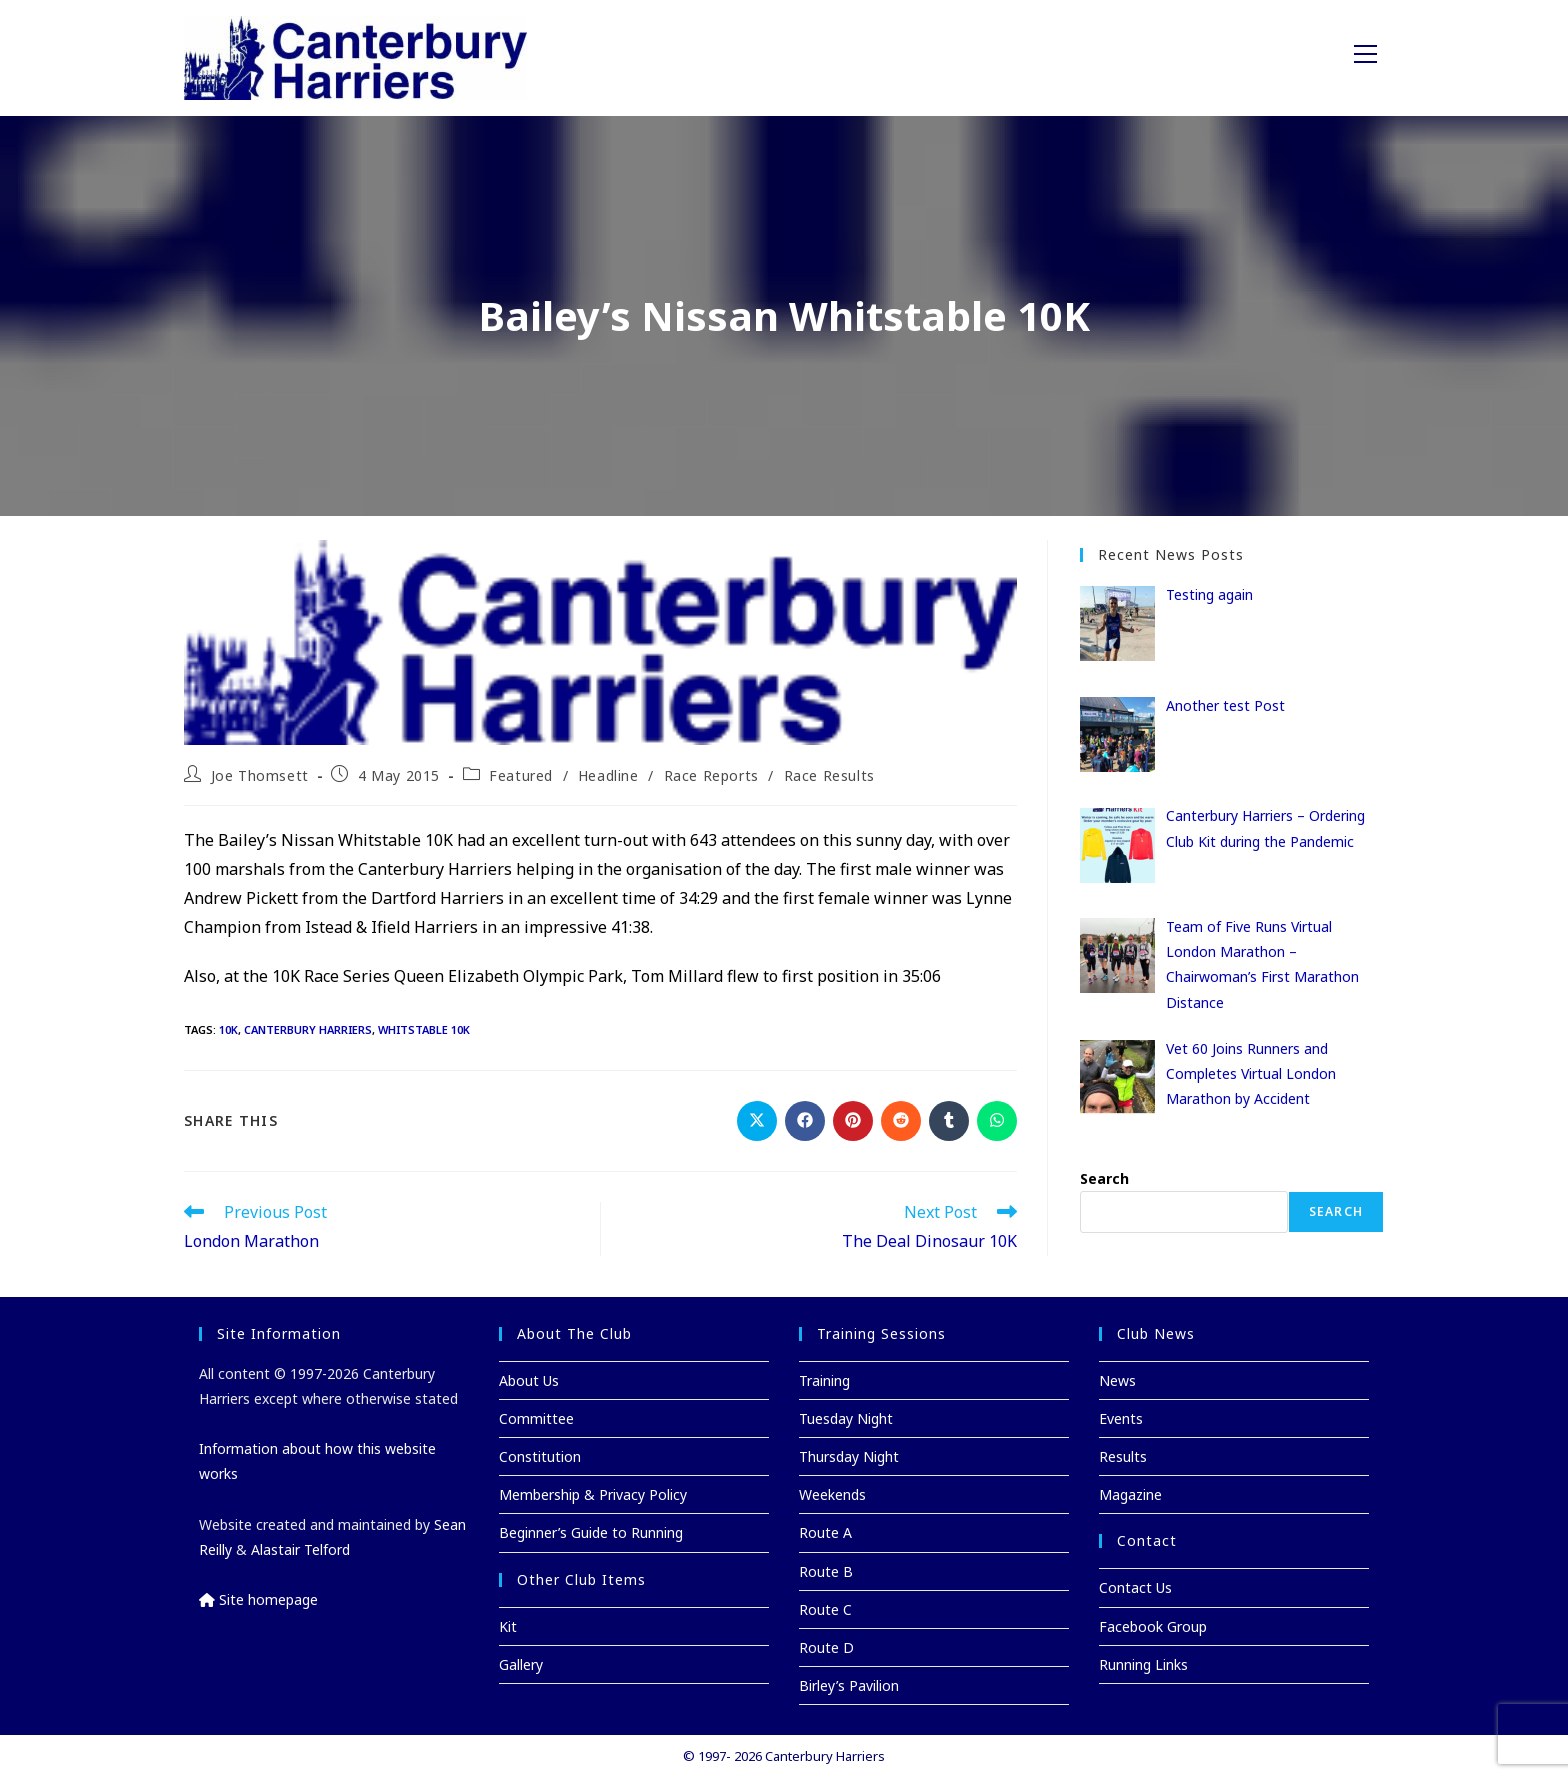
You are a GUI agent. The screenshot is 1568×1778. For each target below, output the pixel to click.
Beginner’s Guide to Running (591, 1532)
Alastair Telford (300, 1549)
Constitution (540, 1456)
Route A (825, 1532)
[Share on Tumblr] (949, 1121)
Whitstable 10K (424, 1029)
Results (1123, 1456)
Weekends (832, 1494)
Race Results (829, 775)
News (1117, 1380)
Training (824, 1380)
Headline (608, 775)
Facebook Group (1153, 1626)
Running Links (1143, 1664)
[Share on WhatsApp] (997, 1121)
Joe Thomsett (260, 775)
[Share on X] (757, 1121)
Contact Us (1135, 1587)
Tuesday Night (846, 1418)
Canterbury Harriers (308, 1029)
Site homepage (258, 1599)
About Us (529, 1380)
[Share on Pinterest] (853, 1121)
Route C (825, 1609)
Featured (521, 775)
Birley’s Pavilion (849, 1685)
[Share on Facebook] (805, 1121)
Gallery (521, 1664)
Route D (826, 1647)
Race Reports (711, 775)
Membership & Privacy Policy (593, 1494)
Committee (536, 1418)
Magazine (1130, 1494)
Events (1121, 1418)
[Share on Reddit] (901, 1121)
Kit (508, 1626)
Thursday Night (849, 1456)
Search (1104, 1178)
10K (228, 1029)
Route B (826, 1571)
